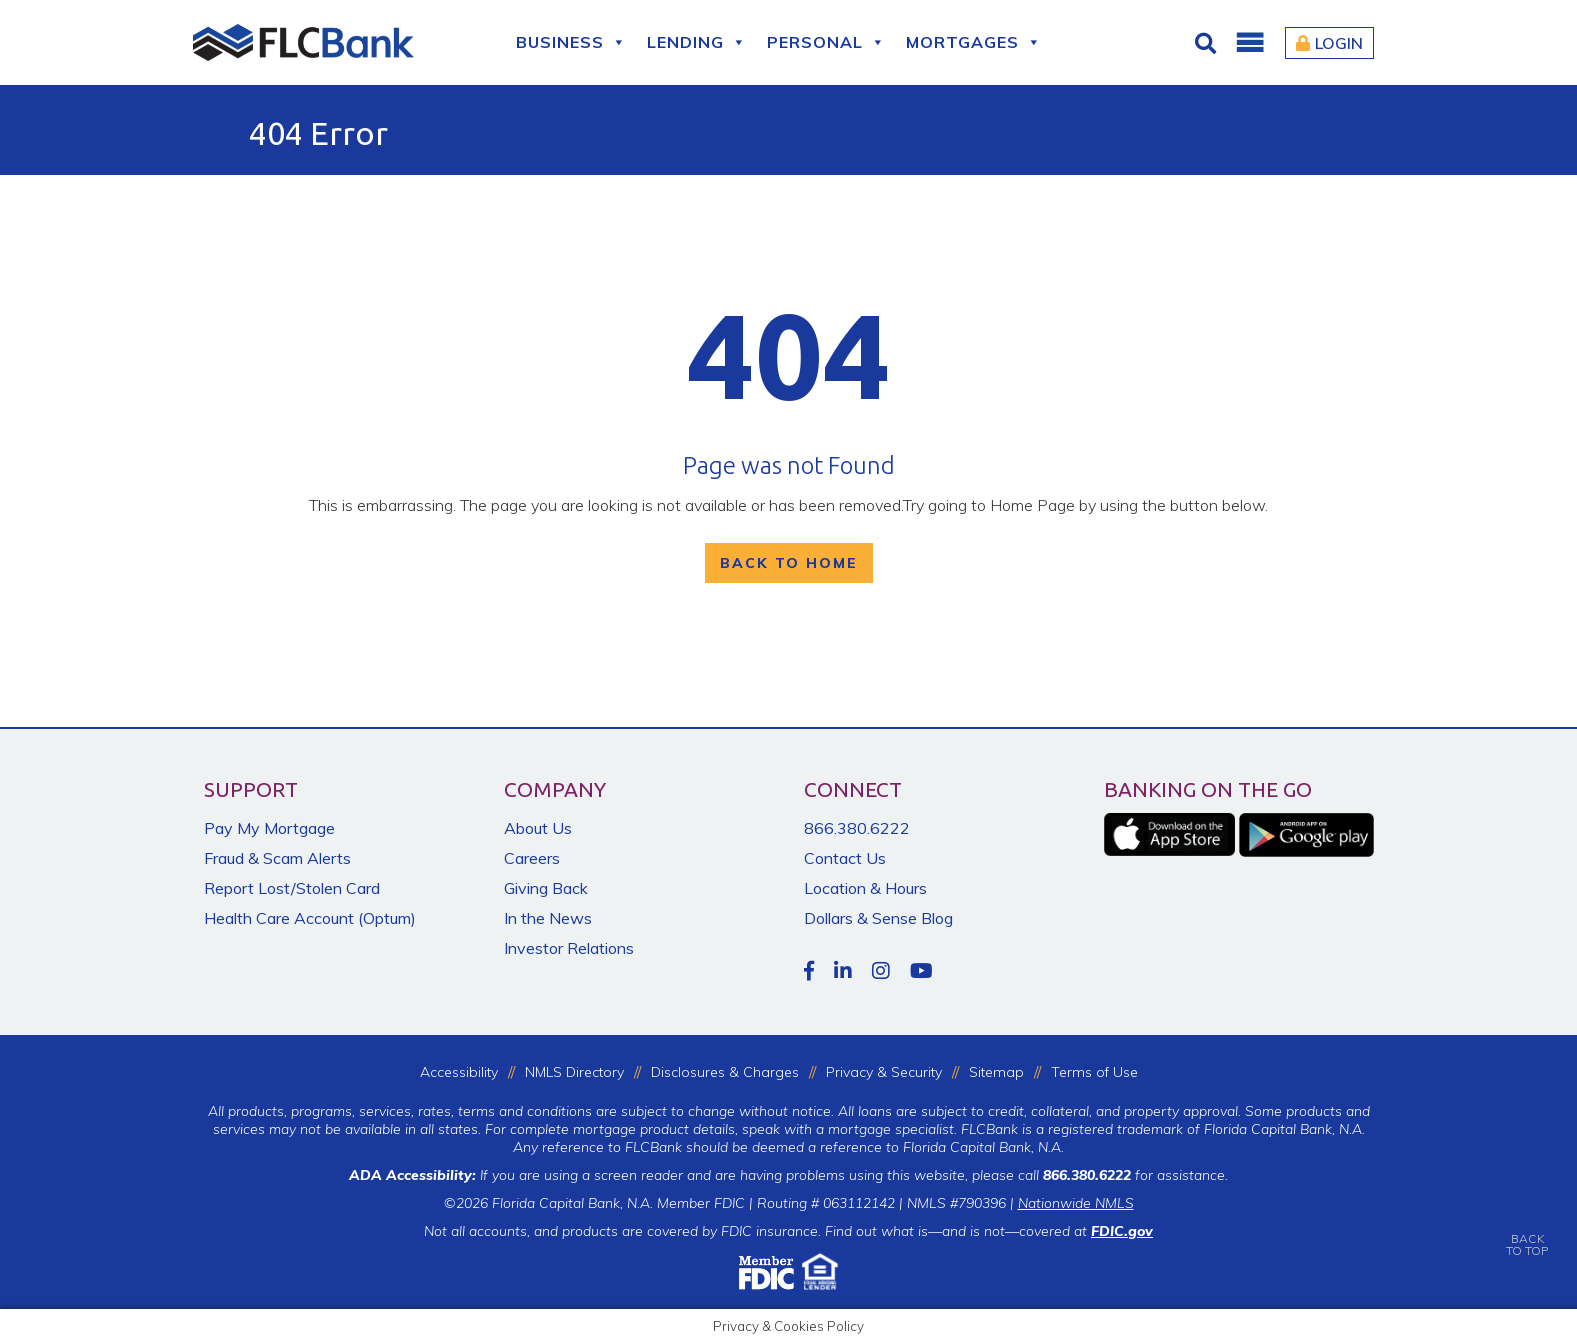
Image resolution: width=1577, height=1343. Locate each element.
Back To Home (789, 563)
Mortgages (974, 42)
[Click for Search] (1208, 43)
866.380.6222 (857, 828)
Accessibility (459, 1072)
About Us (538, 828)
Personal (826, 42)
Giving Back (546, 888)
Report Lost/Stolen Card (292, 888)
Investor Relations (569, 948)
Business (571, 42)
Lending (697, 42)
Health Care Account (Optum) (310, 918)
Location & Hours (865, 888)
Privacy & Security (884, 1072)
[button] (1249, 43)
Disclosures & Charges (725, 1072)
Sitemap (996, 1072)
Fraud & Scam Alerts (277, 858)
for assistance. (1135, 1175)
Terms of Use (1094, 1072)
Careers (532, 858)
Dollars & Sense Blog (878, 918)
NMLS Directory (574, 1072)
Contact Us (845, 858)
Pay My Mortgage (269, 828)
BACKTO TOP (1527, 1230)
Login (1329, 43)
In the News (548, 918)
